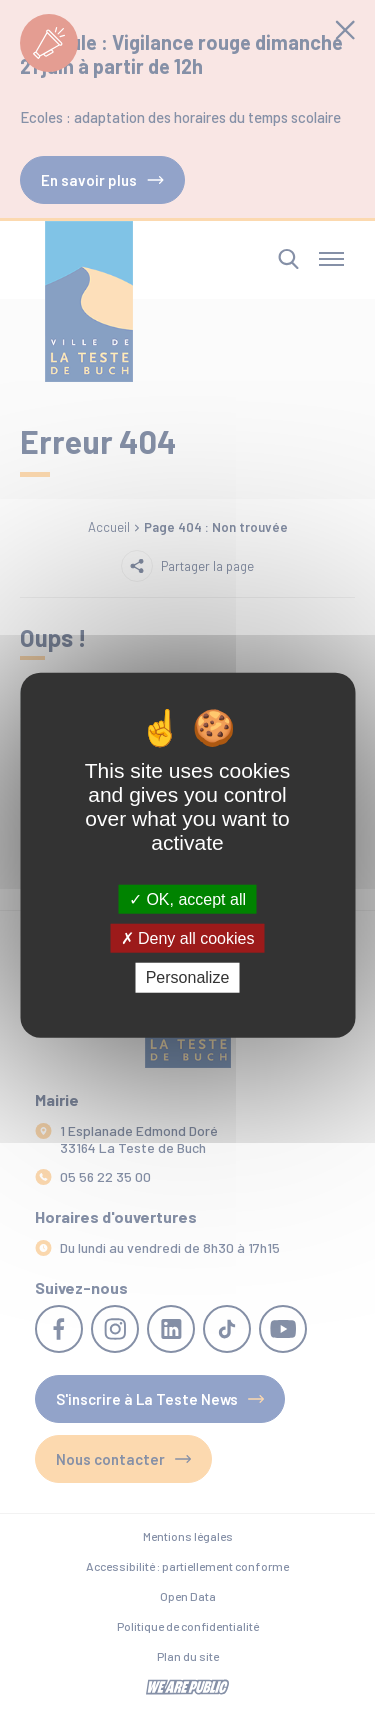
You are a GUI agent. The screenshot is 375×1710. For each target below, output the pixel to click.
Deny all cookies (188, 938)
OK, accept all (187, 899)
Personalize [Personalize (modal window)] (188, 977)
